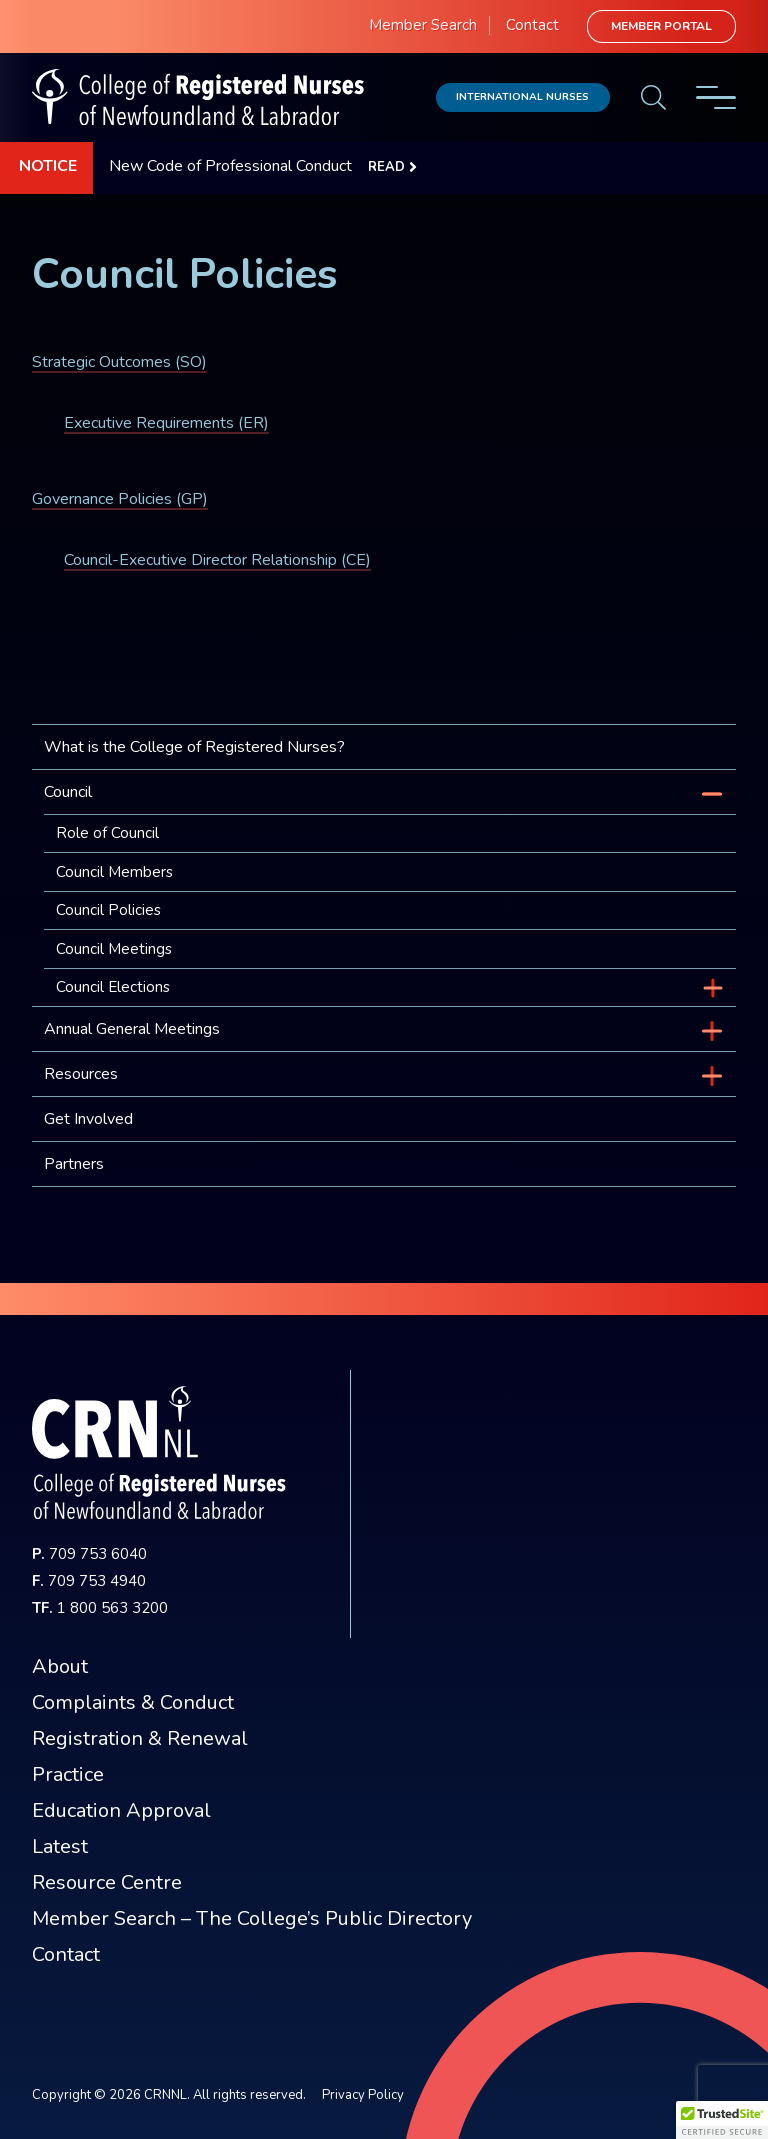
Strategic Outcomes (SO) (119, 362)
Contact (532, 25)
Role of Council (107, 833)
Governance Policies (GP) (120, 499)
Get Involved (88, 1119)
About (60, 1666)
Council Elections (113, 987)
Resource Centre (107, 1882)
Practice (68, 1774)
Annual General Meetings (132, 1029)
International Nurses (522, 96)
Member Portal (661, 26)
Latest (60, 1846)
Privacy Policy (363, 2095)
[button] (722, 2120)
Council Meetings (114, 949)
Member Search (423, 25)
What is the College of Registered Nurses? (194, 747)
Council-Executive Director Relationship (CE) (217, 560)
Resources (81, 1074)
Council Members (114, 872)
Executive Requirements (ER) (166, 423)
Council (68, 792)
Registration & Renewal (140, 1738)
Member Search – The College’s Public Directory (252, 1918)
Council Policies (108, 910)
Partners (74, 1164)
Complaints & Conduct (133, 1702)
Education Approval (121, 1810)
